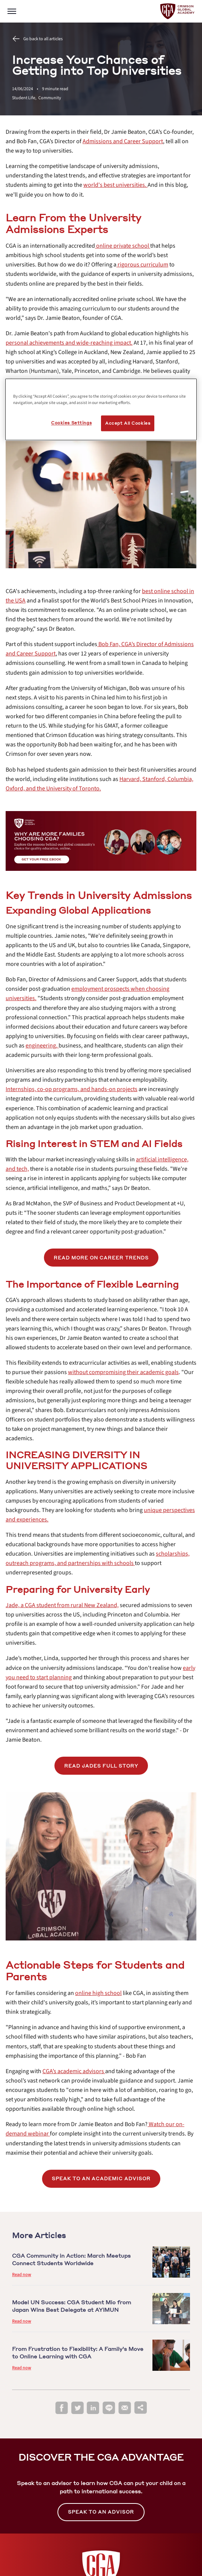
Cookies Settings (71, 423)
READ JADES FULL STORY (101, 1766)
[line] (109, 2408)
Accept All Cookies (127, 423)
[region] (101, 409)
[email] (124, 2408)
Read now (21, 2275)
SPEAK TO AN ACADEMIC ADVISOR (101, 2178)
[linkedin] (93, 2408)
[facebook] (61, 2408)
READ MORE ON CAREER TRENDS (101, 1258)
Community (49, 98)
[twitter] (77, 2408)
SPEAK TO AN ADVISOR (101, 2512)
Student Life (25, 98)
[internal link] (123, 141)
